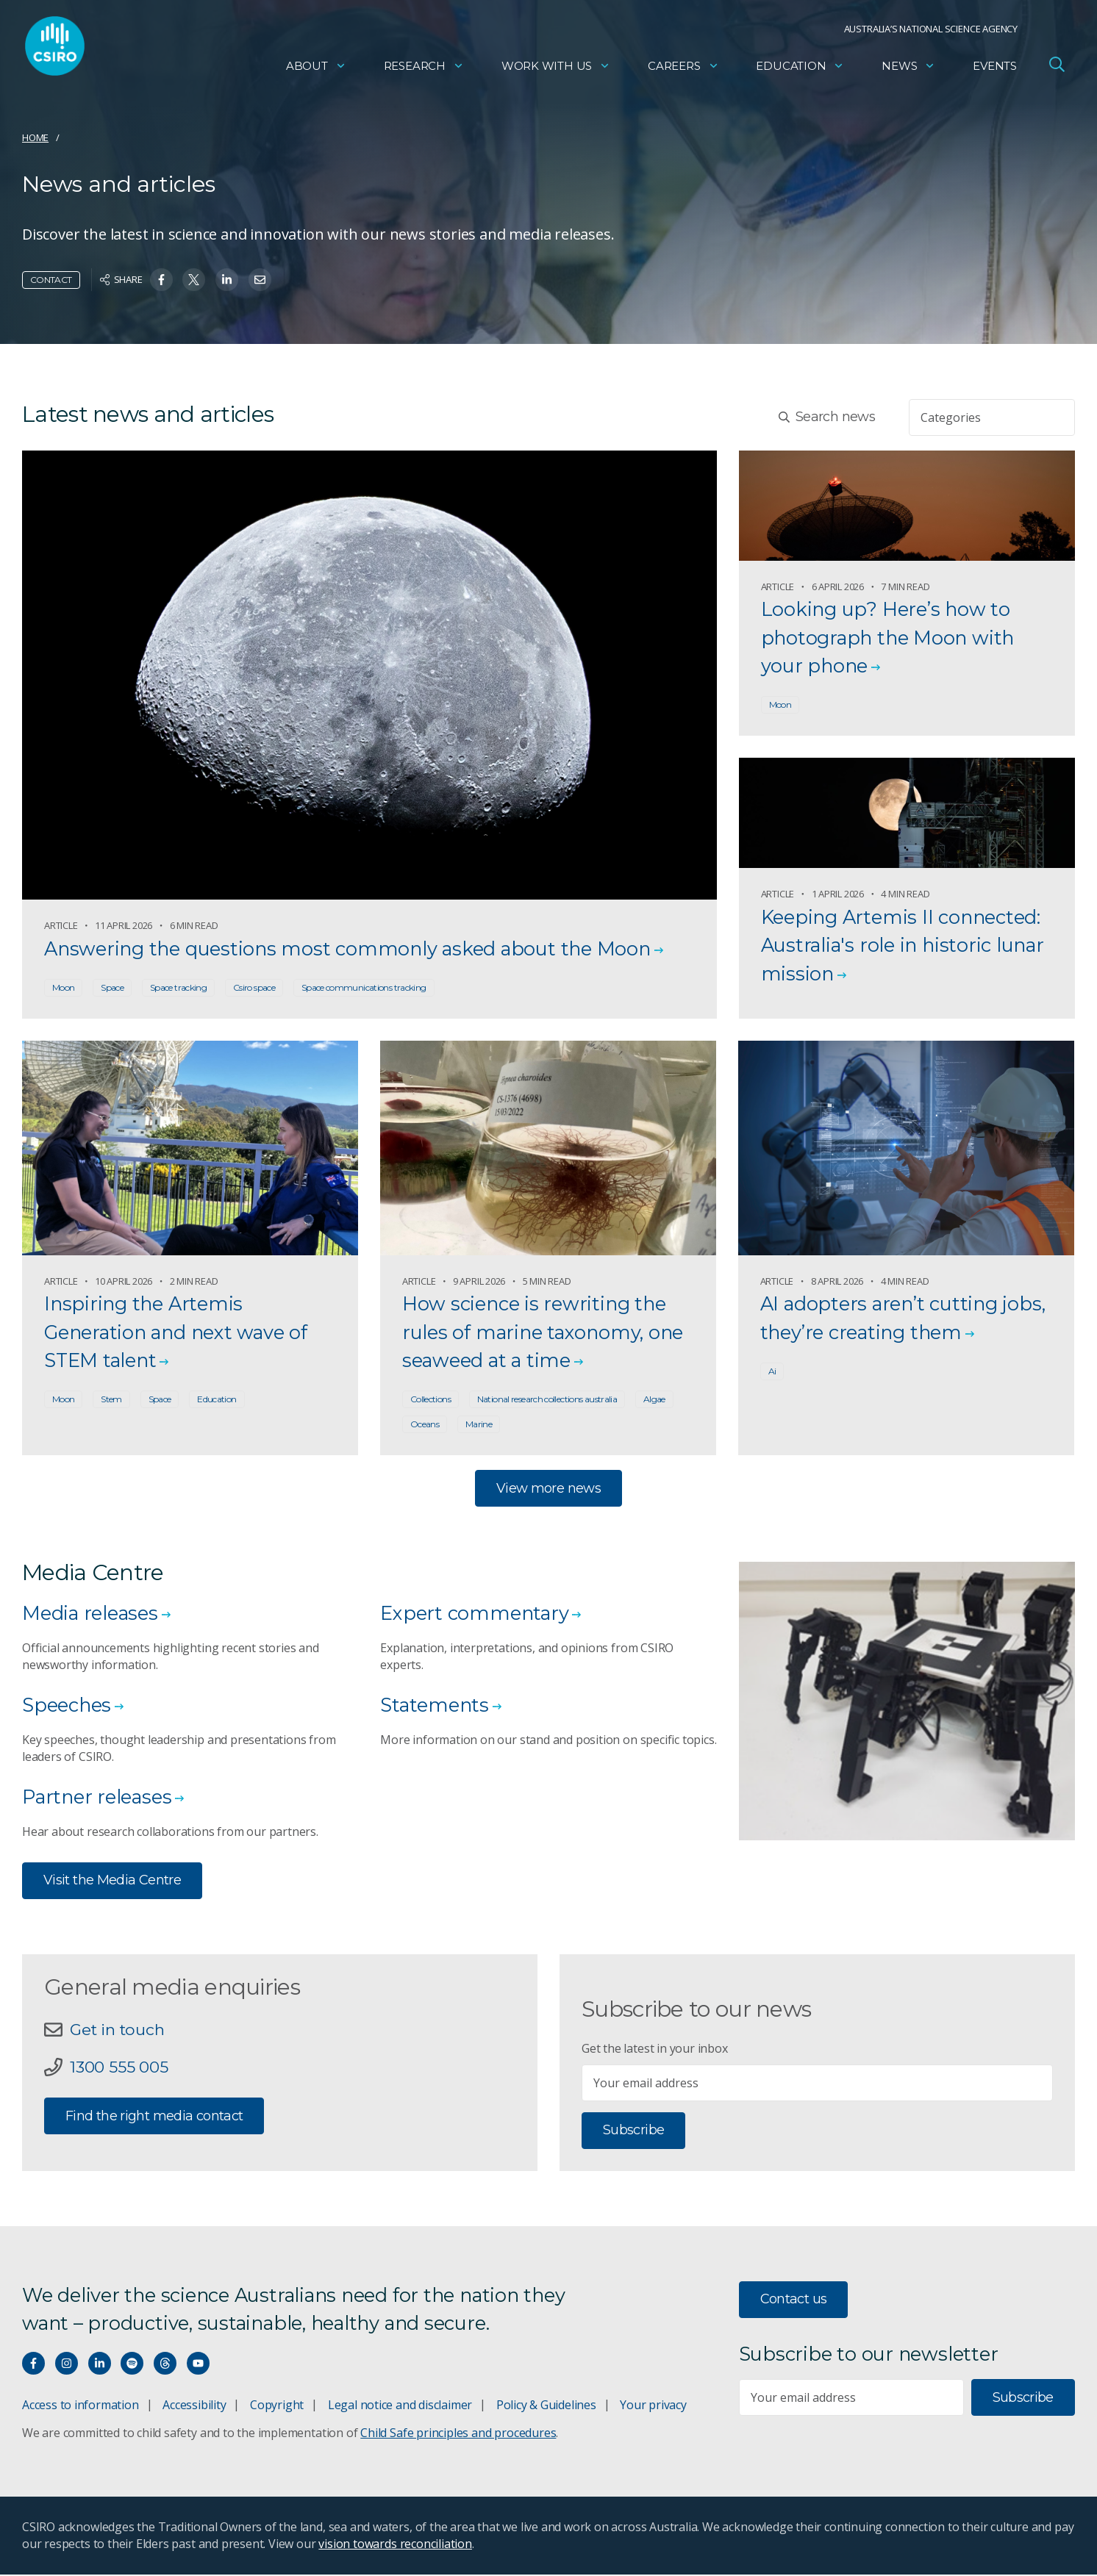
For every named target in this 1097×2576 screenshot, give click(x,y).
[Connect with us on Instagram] (66, 2364)
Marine (478, 1424)
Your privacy (653, 2406)
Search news (827, 417)
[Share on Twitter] (193, 279)
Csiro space (254, 987)
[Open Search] (1056, 69)
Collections (430, 1399)
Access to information (80, 2406)
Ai (772, 1371)
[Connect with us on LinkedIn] (99, 2364)
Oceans (424, 1424)
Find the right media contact (154, 2117)
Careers (683, 70)
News (908, 70)
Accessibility (194, 2406)
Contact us (793, 2300)
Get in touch (118, 2030)
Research (424, 70)
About (316, 70)
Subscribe (633, 2131)
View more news (548, 1489)
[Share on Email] (260, 279)
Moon (63, 987)
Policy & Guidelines (546, 2406)
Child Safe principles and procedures (458, 2434)
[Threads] (165, 2364)
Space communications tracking (363, 987)
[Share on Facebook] (161, 279)
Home (35, 137)
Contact (51, 279)
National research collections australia (547, 1399)
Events (995, 70)
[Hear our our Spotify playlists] (132, 2364)
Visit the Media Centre (112, 1881)
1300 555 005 (119, 2068)
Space (112, 987)
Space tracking (178, 987)
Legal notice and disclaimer (400, 2406)
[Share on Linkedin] (226, 279)
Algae (654, 1399)
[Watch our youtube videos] (198, 2364)
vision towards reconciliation (395, 2545)
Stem (111, 1399)
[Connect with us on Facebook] (33, 2364)
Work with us (555, 70)
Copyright (277, 2406)
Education (800, 70)
